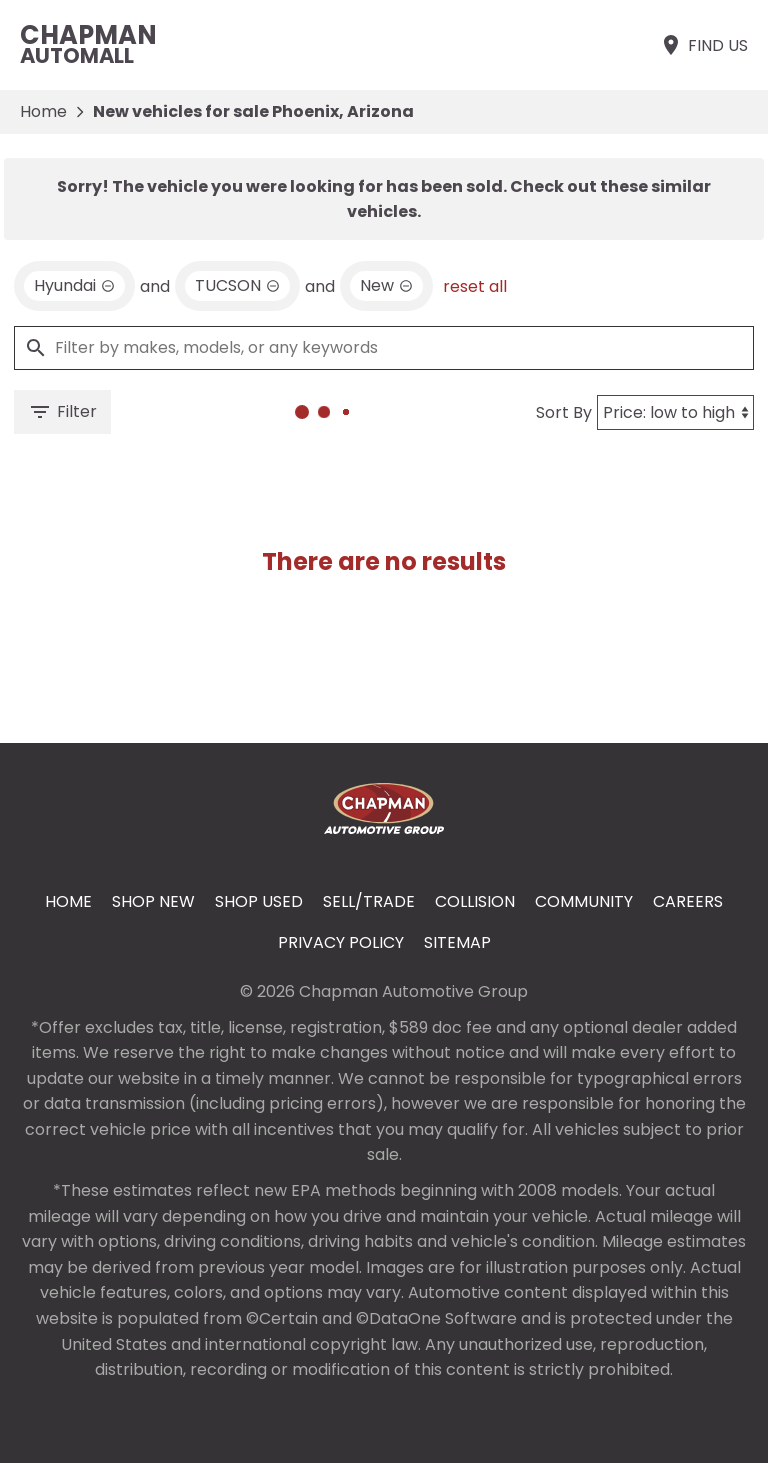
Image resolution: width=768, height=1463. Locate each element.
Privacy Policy (341, 942)
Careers (688, 901)
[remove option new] (386, 286)
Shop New (153, 901)
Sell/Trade (369, 901)
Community (584, 901)
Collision (475, 901)
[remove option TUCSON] (237, 286)
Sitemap (457, 942)
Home (43, 111)
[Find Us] (703, 45)
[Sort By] (675, 412)
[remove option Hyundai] (74, 286)
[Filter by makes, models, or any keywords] (384, 348)
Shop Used (259, 901)
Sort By (564, 412)
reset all (475, 286)
